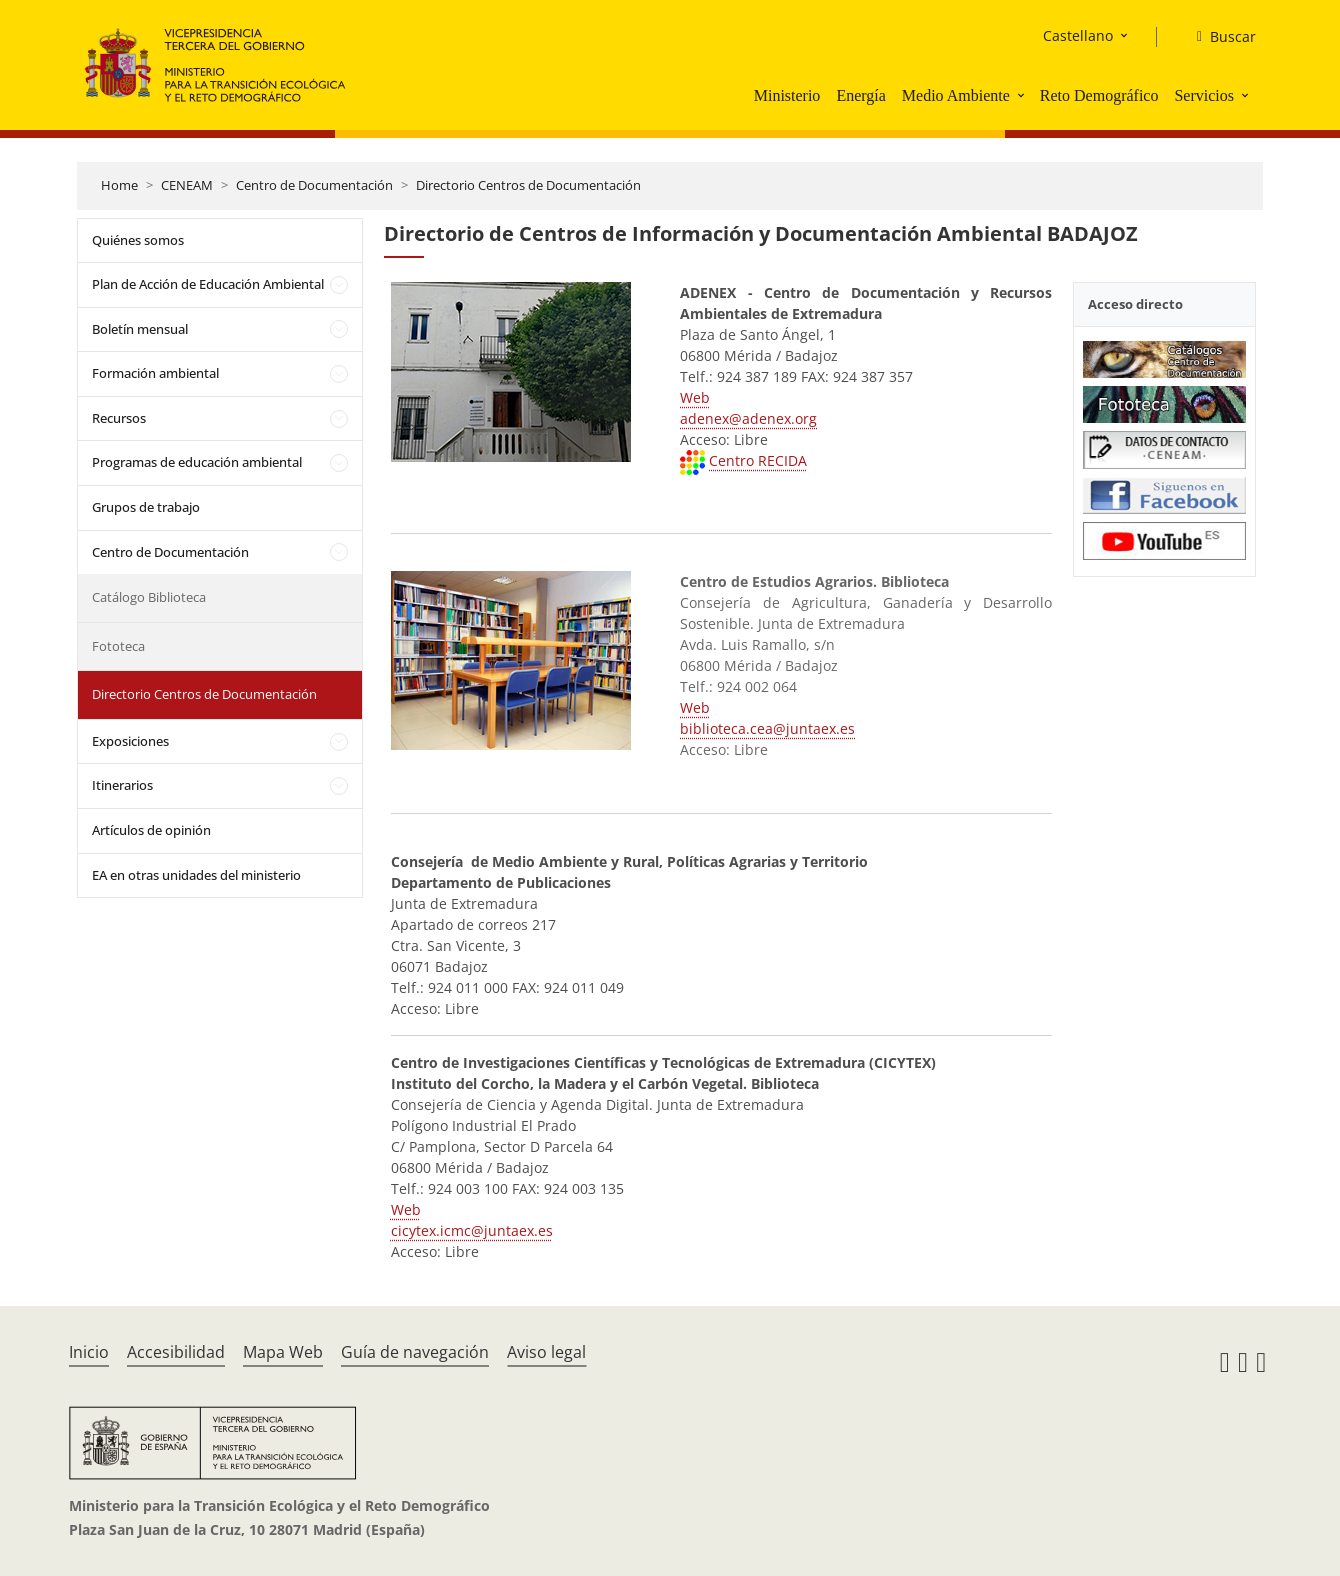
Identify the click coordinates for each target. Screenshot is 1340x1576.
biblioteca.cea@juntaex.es (767, 728)
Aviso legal (546, 1352)
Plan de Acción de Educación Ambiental (208, 284)
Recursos (119, 418)
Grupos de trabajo (146, 507)
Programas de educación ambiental (197, 462)
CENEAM (187, 185)
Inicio (89, 1352)
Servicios (1204, 95)
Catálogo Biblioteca (149, 597)
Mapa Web (283, 1352)
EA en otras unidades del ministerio (196, 875)
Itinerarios (122, 785)
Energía (860, 95)
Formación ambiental (155, 373)
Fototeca (118, 646)
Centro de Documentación (314, 185)
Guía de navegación (415, 1352)
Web (695, 397)
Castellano (1078, 35)
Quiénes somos (138, 240)
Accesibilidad (176, 1352)
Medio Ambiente (956, 95)
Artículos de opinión (151, 830)
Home (119, 185)
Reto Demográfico (1099, 95)
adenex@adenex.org (748, 418)
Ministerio (787, 95)
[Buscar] (1218, 37)
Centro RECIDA (758, 460)
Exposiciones (130, 741)
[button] (1023, 95)
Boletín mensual (140, 329)
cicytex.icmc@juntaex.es (472, 1230)
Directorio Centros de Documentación (528, 185)
